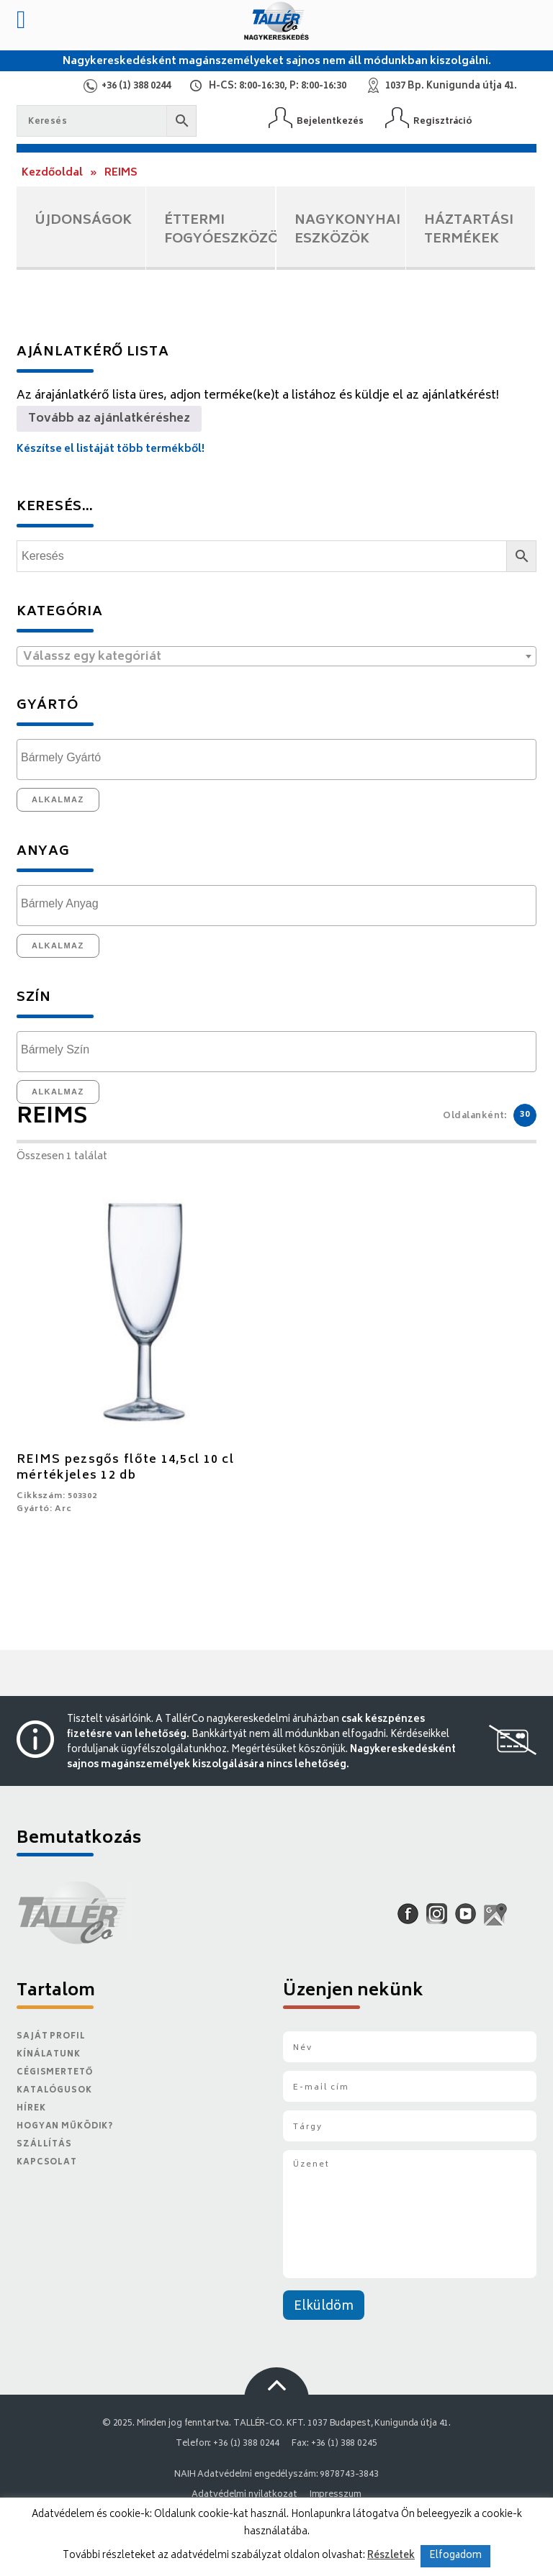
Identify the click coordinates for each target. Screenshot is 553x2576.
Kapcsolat (47, 2162)
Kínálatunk (49, 2055)
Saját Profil (51, 2037)
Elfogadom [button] (455, 2556)
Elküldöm (324, 2307)
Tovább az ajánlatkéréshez (109, 419)
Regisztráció (442, 121)
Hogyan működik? (65, 2126)
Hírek (31, 2108)
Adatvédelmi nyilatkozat (244, 2495)
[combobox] (276, 656)
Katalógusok (54, 2090)
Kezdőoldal (52, 173)
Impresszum (335, 2495)
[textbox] (276, 657)
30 (525, 1115)
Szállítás (44, 2144)
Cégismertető (55, 2073)
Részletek (391, 2555)
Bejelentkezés (330, 121)
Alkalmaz (58, 799)
